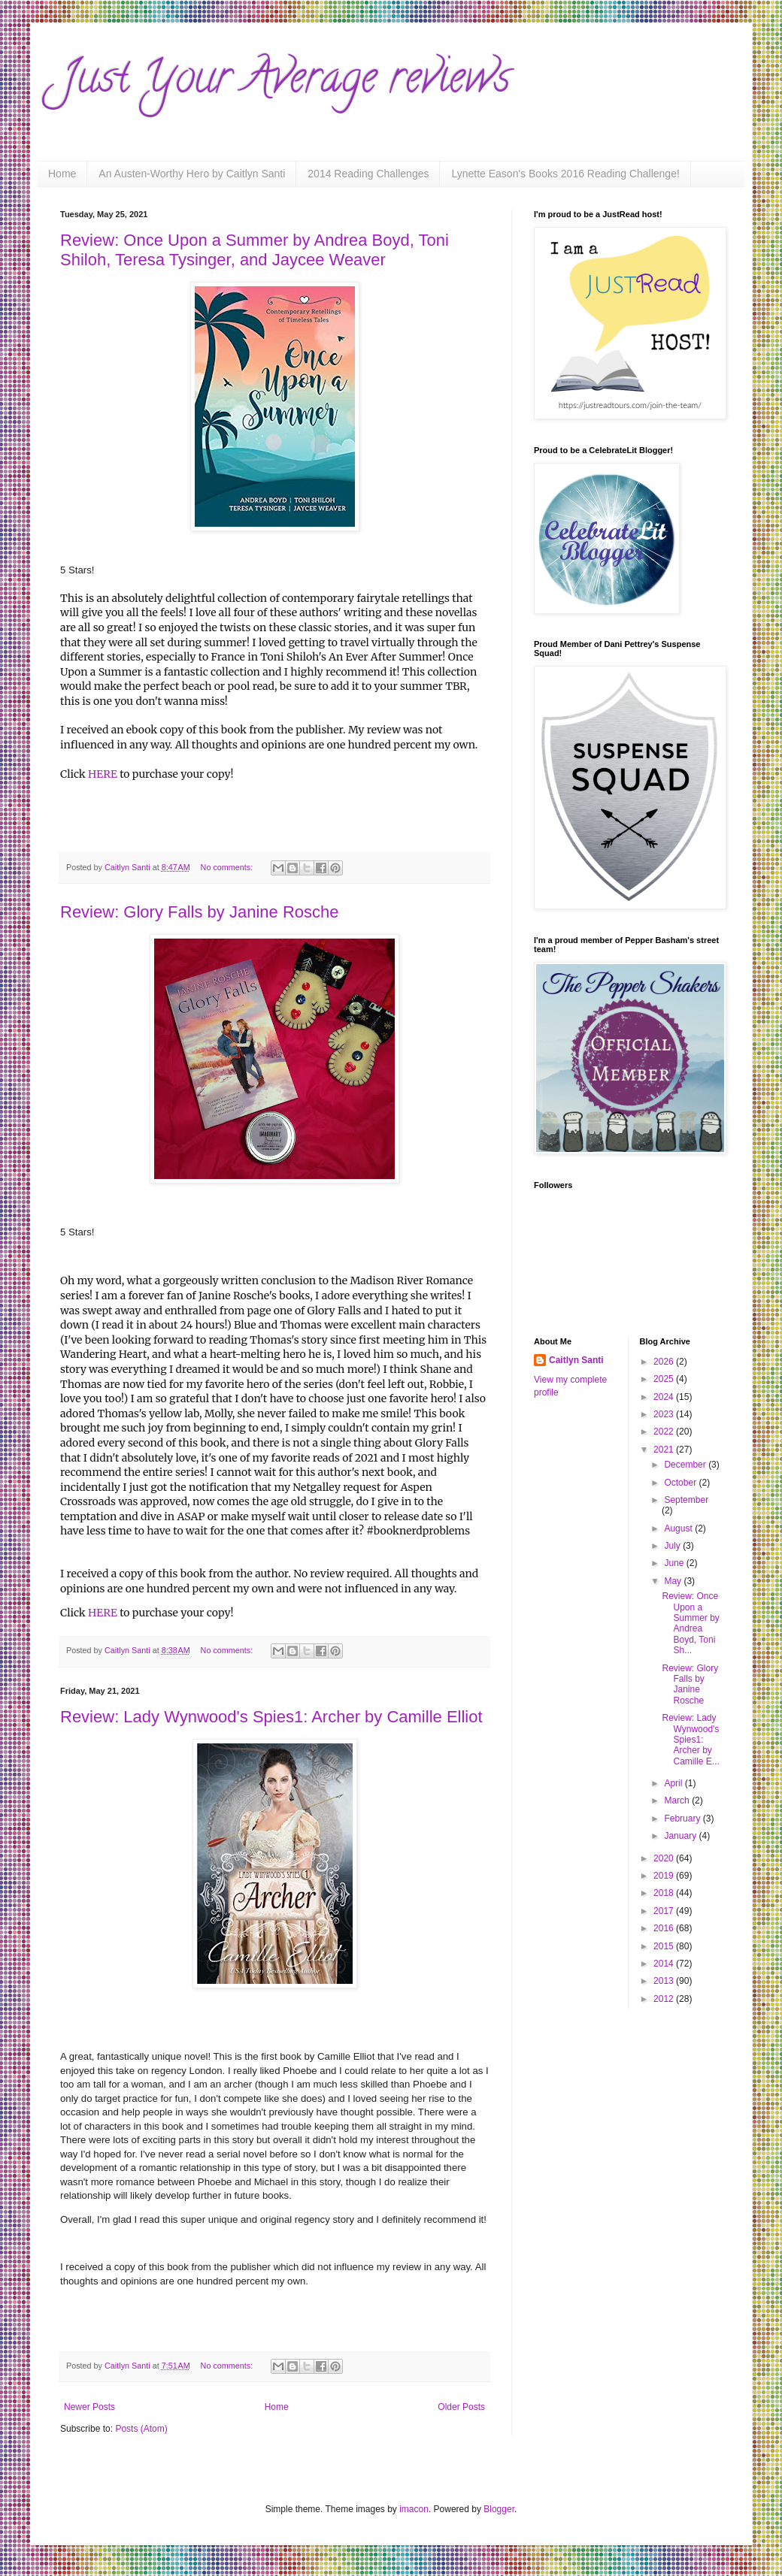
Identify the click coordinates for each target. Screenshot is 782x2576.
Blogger (498, 2509)
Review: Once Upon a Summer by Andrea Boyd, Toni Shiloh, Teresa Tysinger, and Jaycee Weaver (254, 250)
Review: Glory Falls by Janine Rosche (199, 912)
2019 (664, 1875)
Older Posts (461, 2407)
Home (62, 174)
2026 (664, 1361)
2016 (664, 1928)
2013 (664, 1981)
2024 (664, 1397)
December (686, 1464)
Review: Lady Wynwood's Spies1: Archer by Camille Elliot (271, 1716)
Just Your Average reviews (285, 82)
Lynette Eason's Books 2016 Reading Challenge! (565, 174)
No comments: (228, 867)
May (673, 1581)
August (679, 1528)
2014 (664, 1963)
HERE (102, 774)
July (673, 1545)
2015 (664, 1946)
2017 (664, 1911)
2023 (664, 1414)
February (683, 1818)
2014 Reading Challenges (368, 174)
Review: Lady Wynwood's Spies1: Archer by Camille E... (690, 1740)
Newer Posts (89, 2407)
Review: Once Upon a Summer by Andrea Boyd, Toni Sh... (690, 1623)
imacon (414, 2509)
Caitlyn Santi (576, 1360)
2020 (664, 1858)
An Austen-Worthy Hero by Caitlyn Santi (192, 174)
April (674, 1783)
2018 (664, 1893)
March (678, 1800)
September (686, 1500)
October (681, 1482)
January (681, 1836)
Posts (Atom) (141, 2428)
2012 (664, 1999)
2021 (664, 1449)
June (675, 1563)
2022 (664, 1431)
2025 (664, 1379)
